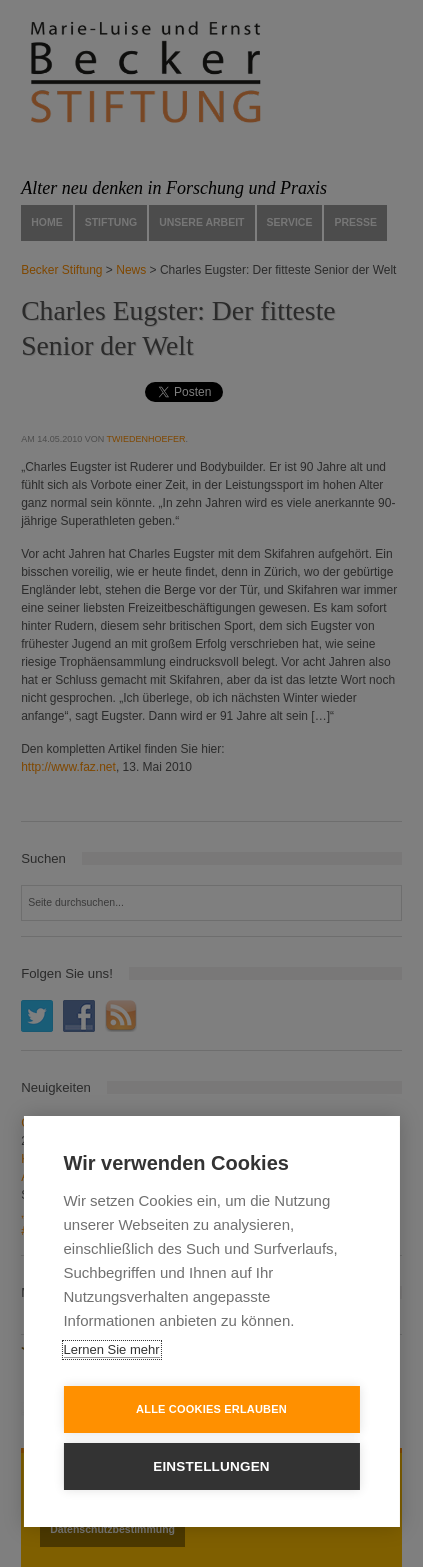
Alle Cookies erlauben (211, 1409)
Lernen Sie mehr (111, 1349)
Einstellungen (211, 1466)
